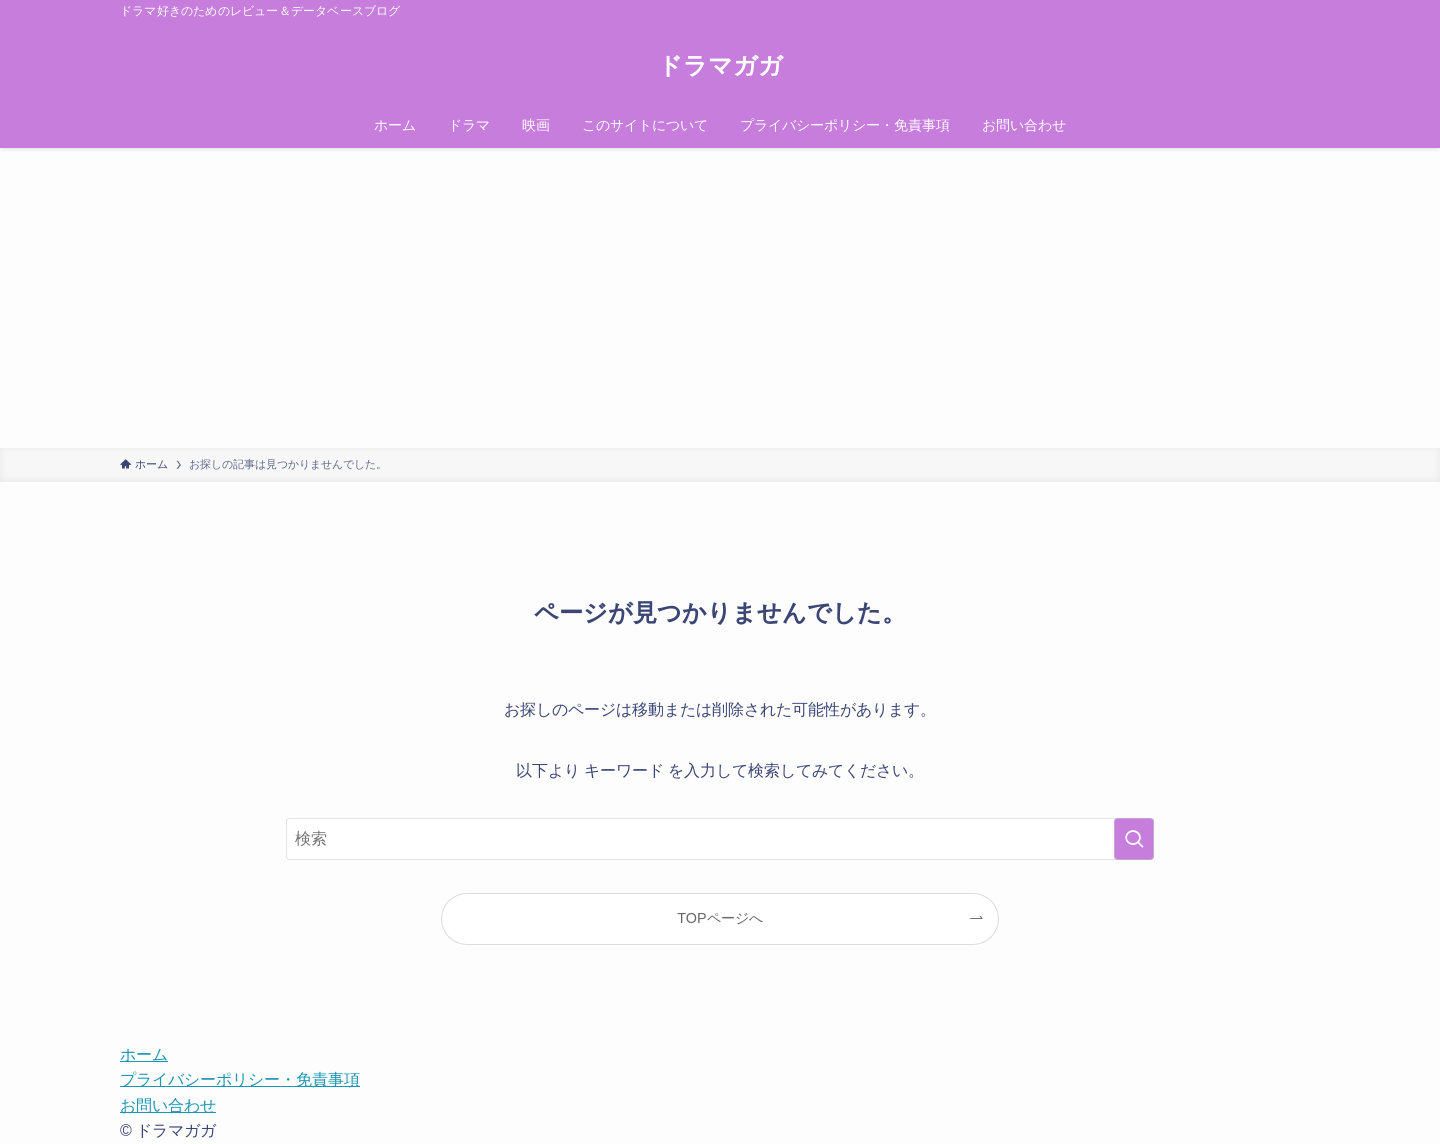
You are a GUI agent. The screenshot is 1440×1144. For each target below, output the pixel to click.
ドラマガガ (720, 66)
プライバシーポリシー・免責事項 (240, 1079)
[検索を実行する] (1134, 839)
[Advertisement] (720, 298)
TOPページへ (719, 918)
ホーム (144, 1054)
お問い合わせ (168, 1105)
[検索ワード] (720, 839)
